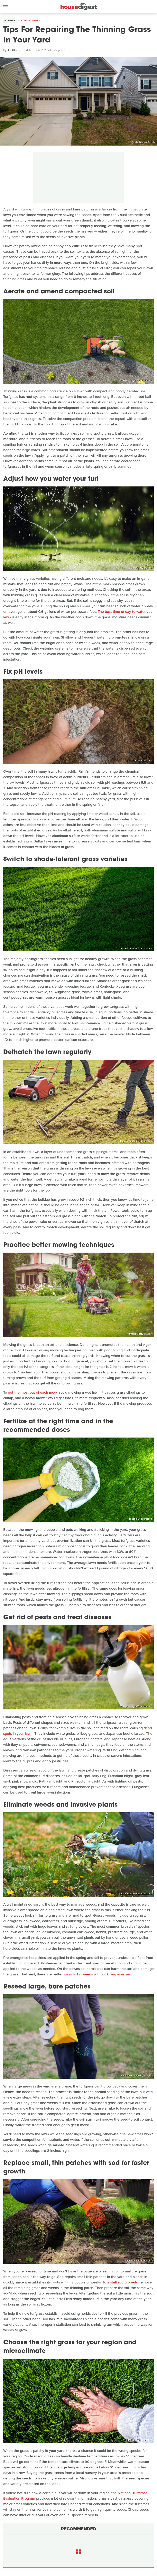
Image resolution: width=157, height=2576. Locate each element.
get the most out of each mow (32, 1392)
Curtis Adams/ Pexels (143, 142)
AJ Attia (12, 50)
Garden (9, 20)
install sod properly (122, 2282)
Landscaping (30, 20)
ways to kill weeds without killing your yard (98, 1974)
